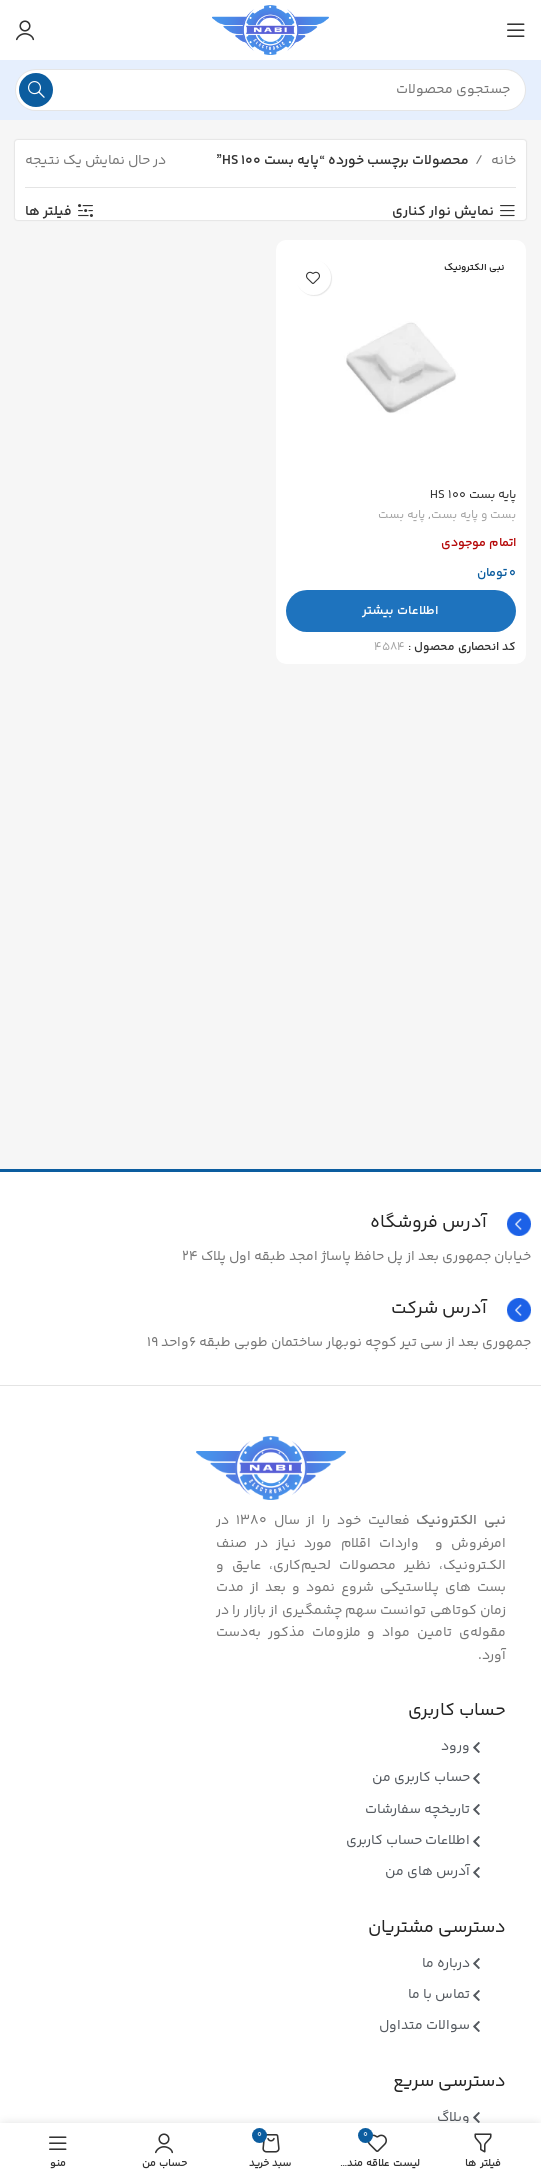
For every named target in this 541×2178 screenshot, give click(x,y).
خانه (502, 161)
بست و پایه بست (473, 516)
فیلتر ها (48, 211)
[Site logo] (270, 30)
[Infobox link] (270, 1310)
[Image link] (271, 1468)
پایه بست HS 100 (473, 495)
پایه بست (401, 516)
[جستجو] (270, 90)
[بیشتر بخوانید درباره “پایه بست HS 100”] (401, 611)
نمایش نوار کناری (443, 211)
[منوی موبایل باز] (516, 30)
